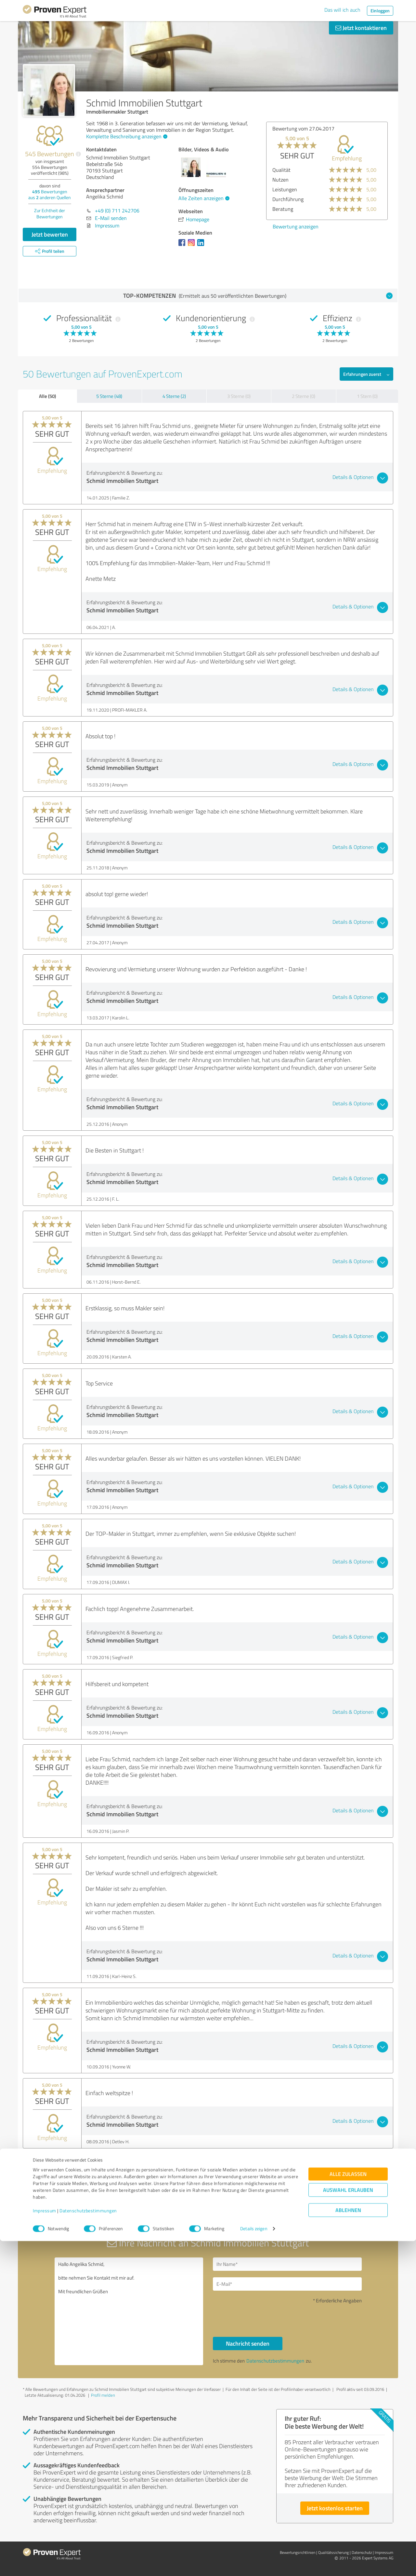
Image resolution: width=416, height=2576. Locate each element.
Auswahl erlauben (348, 2524)
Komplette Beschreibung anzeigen (126, 136)
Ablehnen (348, 2545)
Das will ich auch (342, 9)
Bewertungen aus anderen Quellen (49, 194)
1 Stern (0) (367, 396)
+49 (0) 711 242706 (117, 210)
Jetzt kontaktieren (361, 27)
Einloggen (380, 10)
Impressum (44, 2545)
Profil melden (103, 2395)
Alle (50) (47, 396)
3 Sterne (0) (239, 396)
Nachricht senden (247, 2343)
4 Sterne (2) (174, 396)
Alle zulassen (348, 2509)
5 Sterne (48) (109, 396)
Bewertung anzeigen (348, 226)
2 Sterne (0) (303, 396)
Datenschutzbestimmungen (88, 2545)
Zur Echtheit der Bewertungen (49, 213)
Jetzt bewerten (50, 234)
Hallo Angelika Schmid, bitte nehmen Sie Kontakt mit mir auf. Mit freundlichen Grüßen (129, 2311)
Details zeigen (253, 2564)
